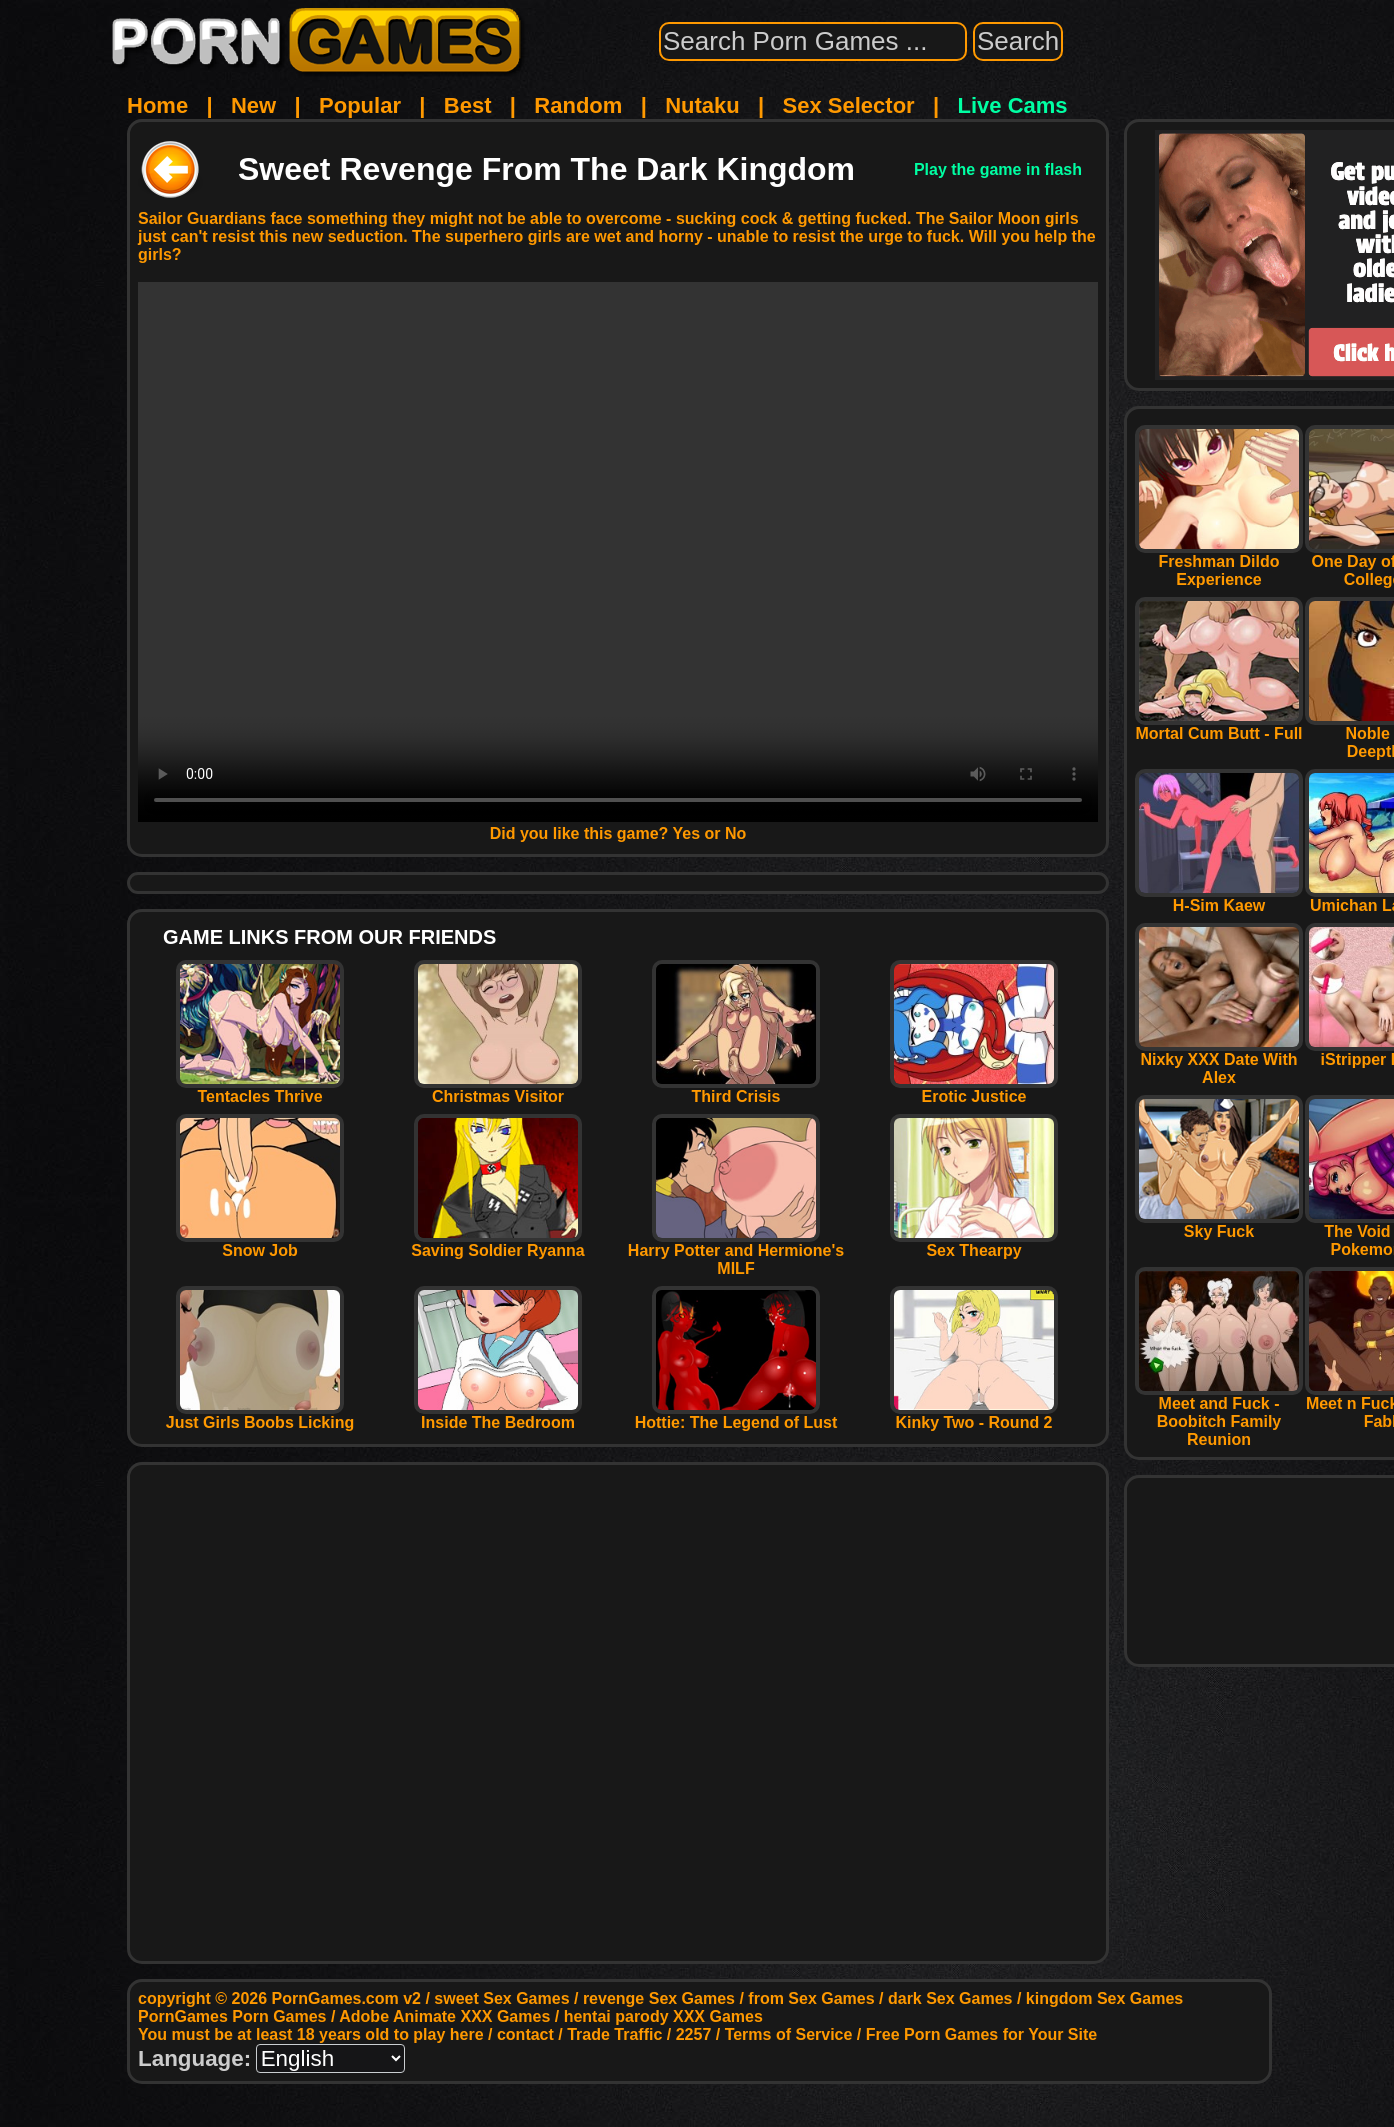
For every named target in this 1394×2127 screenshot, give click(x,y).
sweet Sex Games (501, 1998)
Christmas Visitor (498, 1089)
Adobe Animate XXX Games (444, 2016)
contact (525, 2034)
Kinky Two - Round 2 (974, 1415)
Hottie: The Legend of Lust (736, 1415)
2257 (694, 2034)
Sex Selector (849, 105)
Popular (360, 105)
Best (468, 105)
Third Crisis (736, 1089)
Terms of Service (789, 2034)
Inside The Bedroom (498, 1415)
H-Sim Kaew (1219, 898)
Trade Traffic (614, 2034)
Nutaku (702, 105)
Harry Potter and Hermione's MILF (736, 1252)
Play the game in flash (998, 169)
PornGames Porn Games (232, 2016)
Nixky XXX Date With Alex (1219, 1061)
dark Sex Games (950, 1998)
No (735, 833)
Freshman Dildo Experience (1219, 563)
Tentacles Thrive (260, 1089)
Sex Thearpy (974, 1243)
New (253, 105)
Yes (687, 833)
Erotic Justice (974, 1089)
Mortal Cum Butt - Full (1219, 726)
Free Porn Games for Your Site (981, 2034)
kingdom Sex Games (1104, 1998)
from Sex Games (811, 1998)
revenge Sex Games (659, 1998)
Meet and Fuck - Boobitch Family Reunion (1219, 1414)
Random (578, 105)
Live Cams (1013, 105)
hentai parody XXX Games (663, 2016)
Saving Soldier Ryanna (497, 1243)
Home (157, 105)
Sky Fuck (1219, 1224)
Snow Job (260, 1243)
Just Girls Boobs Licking (260, 1415)
